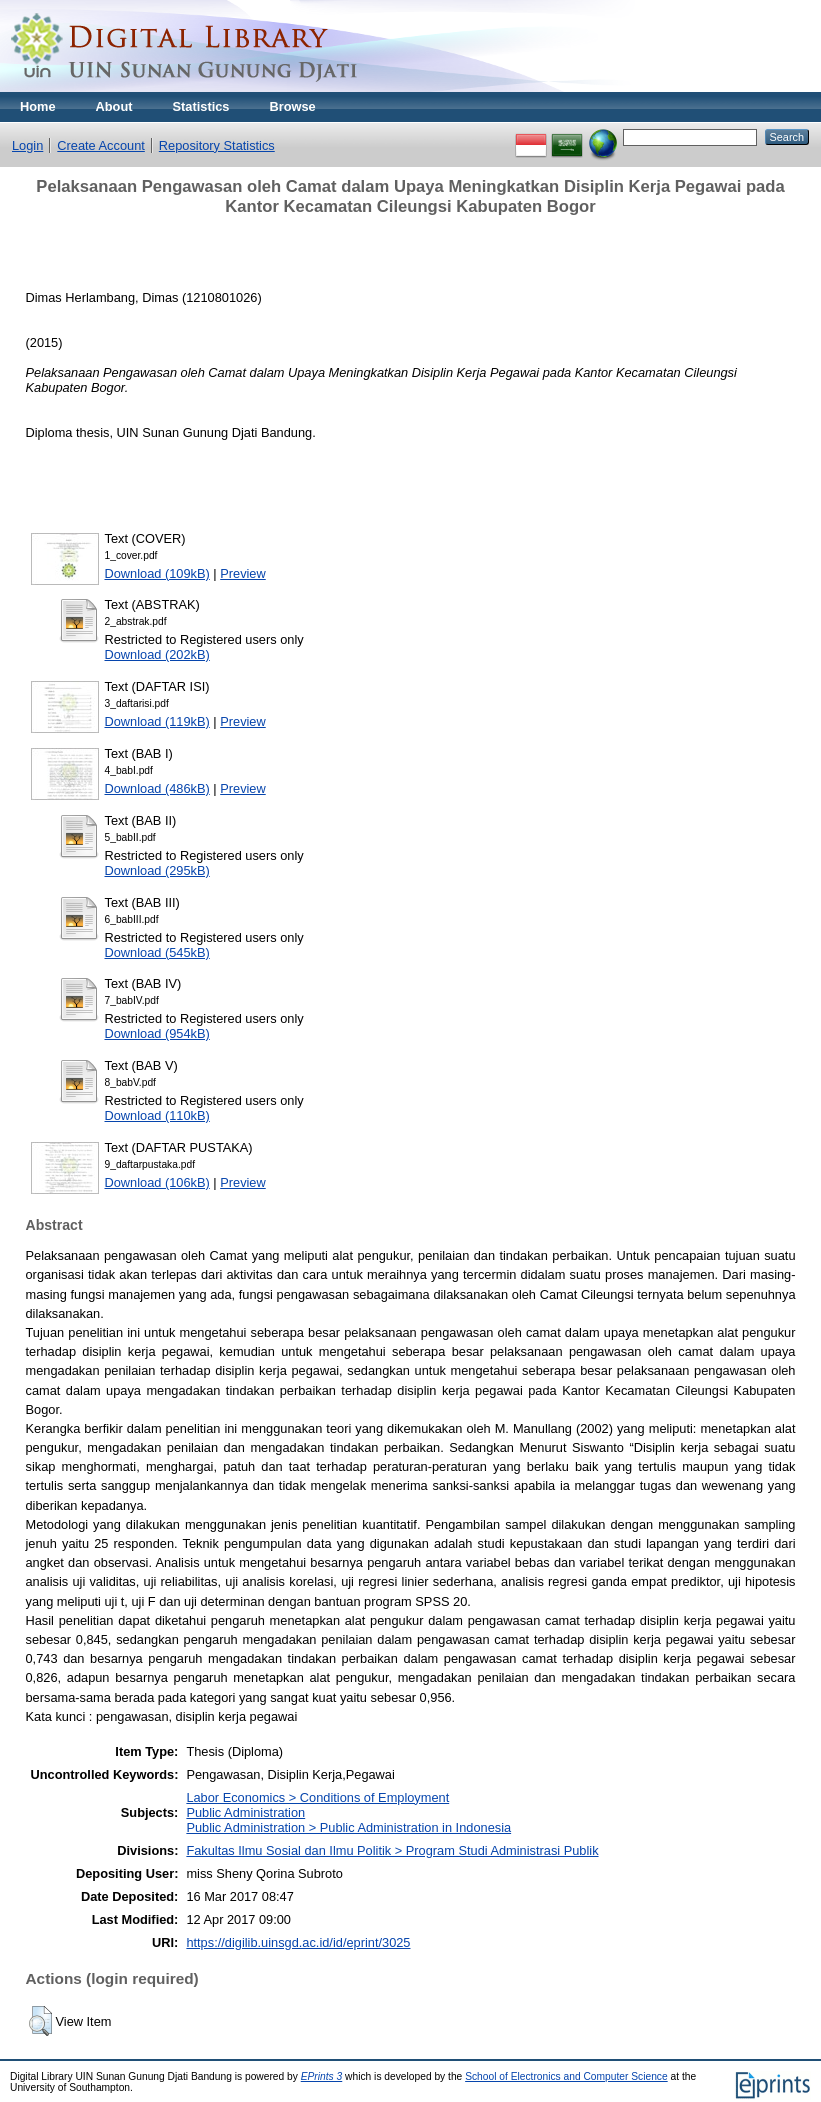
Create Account (101, 145)
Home (38, 106)
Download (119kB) (157, 721)
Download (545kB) (157, 952)
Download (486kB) (157, 788)
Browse (292, 106)
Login (27, 145)
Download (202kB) (157, 654)
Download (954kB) (157, 1033)
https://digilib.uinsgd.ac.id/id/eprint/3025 (298, 1942)
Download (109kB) (157, 573)
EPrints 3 (322, 2076)
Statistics (201, 106)
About (114, 106)
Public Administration (245, 1812)
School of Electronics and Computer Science (566, 2076)
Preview (243, 573)
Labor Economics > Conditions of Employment (317, 1797)
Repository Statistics (217, 145)
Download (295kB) (157, 870)
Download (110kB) (157, 1115)
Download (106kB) (157, 1182)
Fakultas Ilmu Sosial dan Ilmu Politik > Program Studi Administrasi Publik (392, 1850)
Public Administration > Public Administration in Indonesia (348, 1827)
